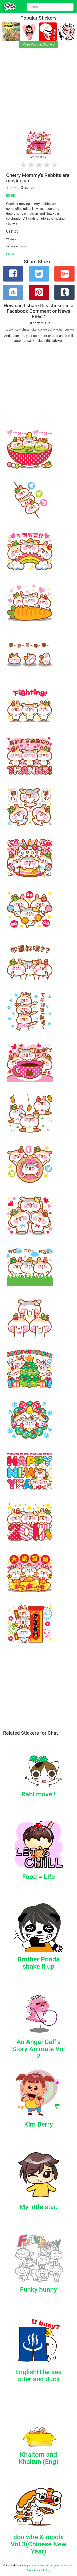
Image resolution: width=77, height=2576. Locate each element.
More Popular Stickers (38, 44)
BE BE (10, 196)
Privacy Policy (42, 2570)
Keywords (56, 2565)
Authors (68, 2565)
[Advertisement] (38, 91)
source (10, 253)
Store (30, 2570)
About (32, 2565)
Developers (43, 2565)
